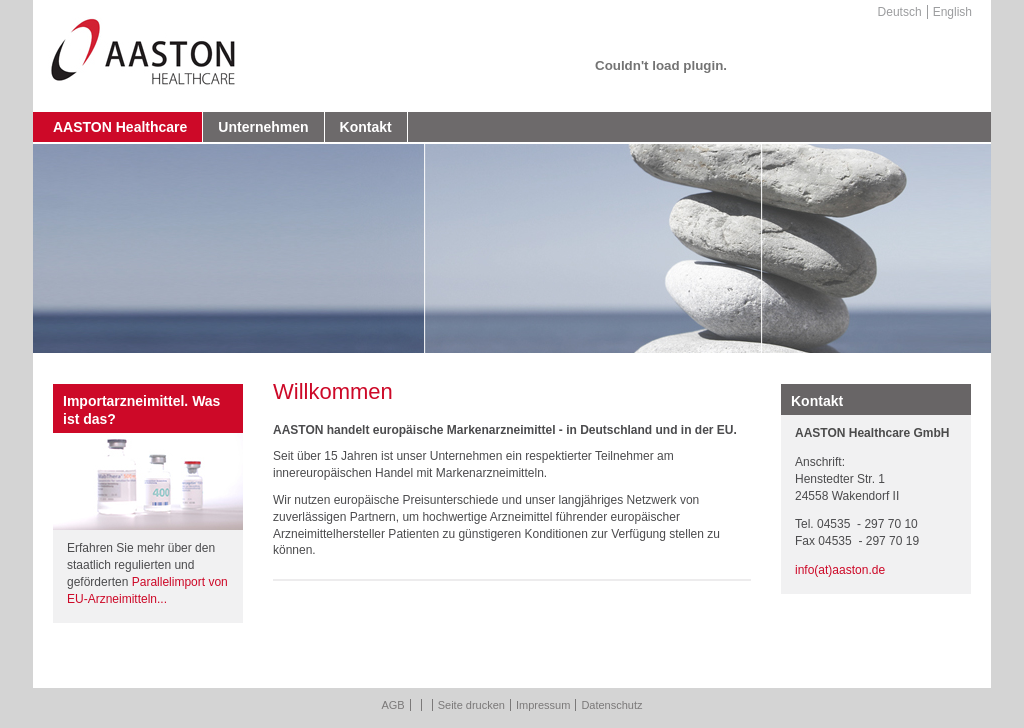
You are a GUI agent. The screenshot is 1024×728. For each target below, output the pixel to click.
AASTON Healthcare (120, 127)
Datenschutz (611, 705)
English (952, 12)
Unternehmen (263, 127)
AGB (392, 705)
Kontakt (366, 127)
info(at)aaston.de (840, 570)
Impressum (543, 705)
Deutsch (900, 12)
